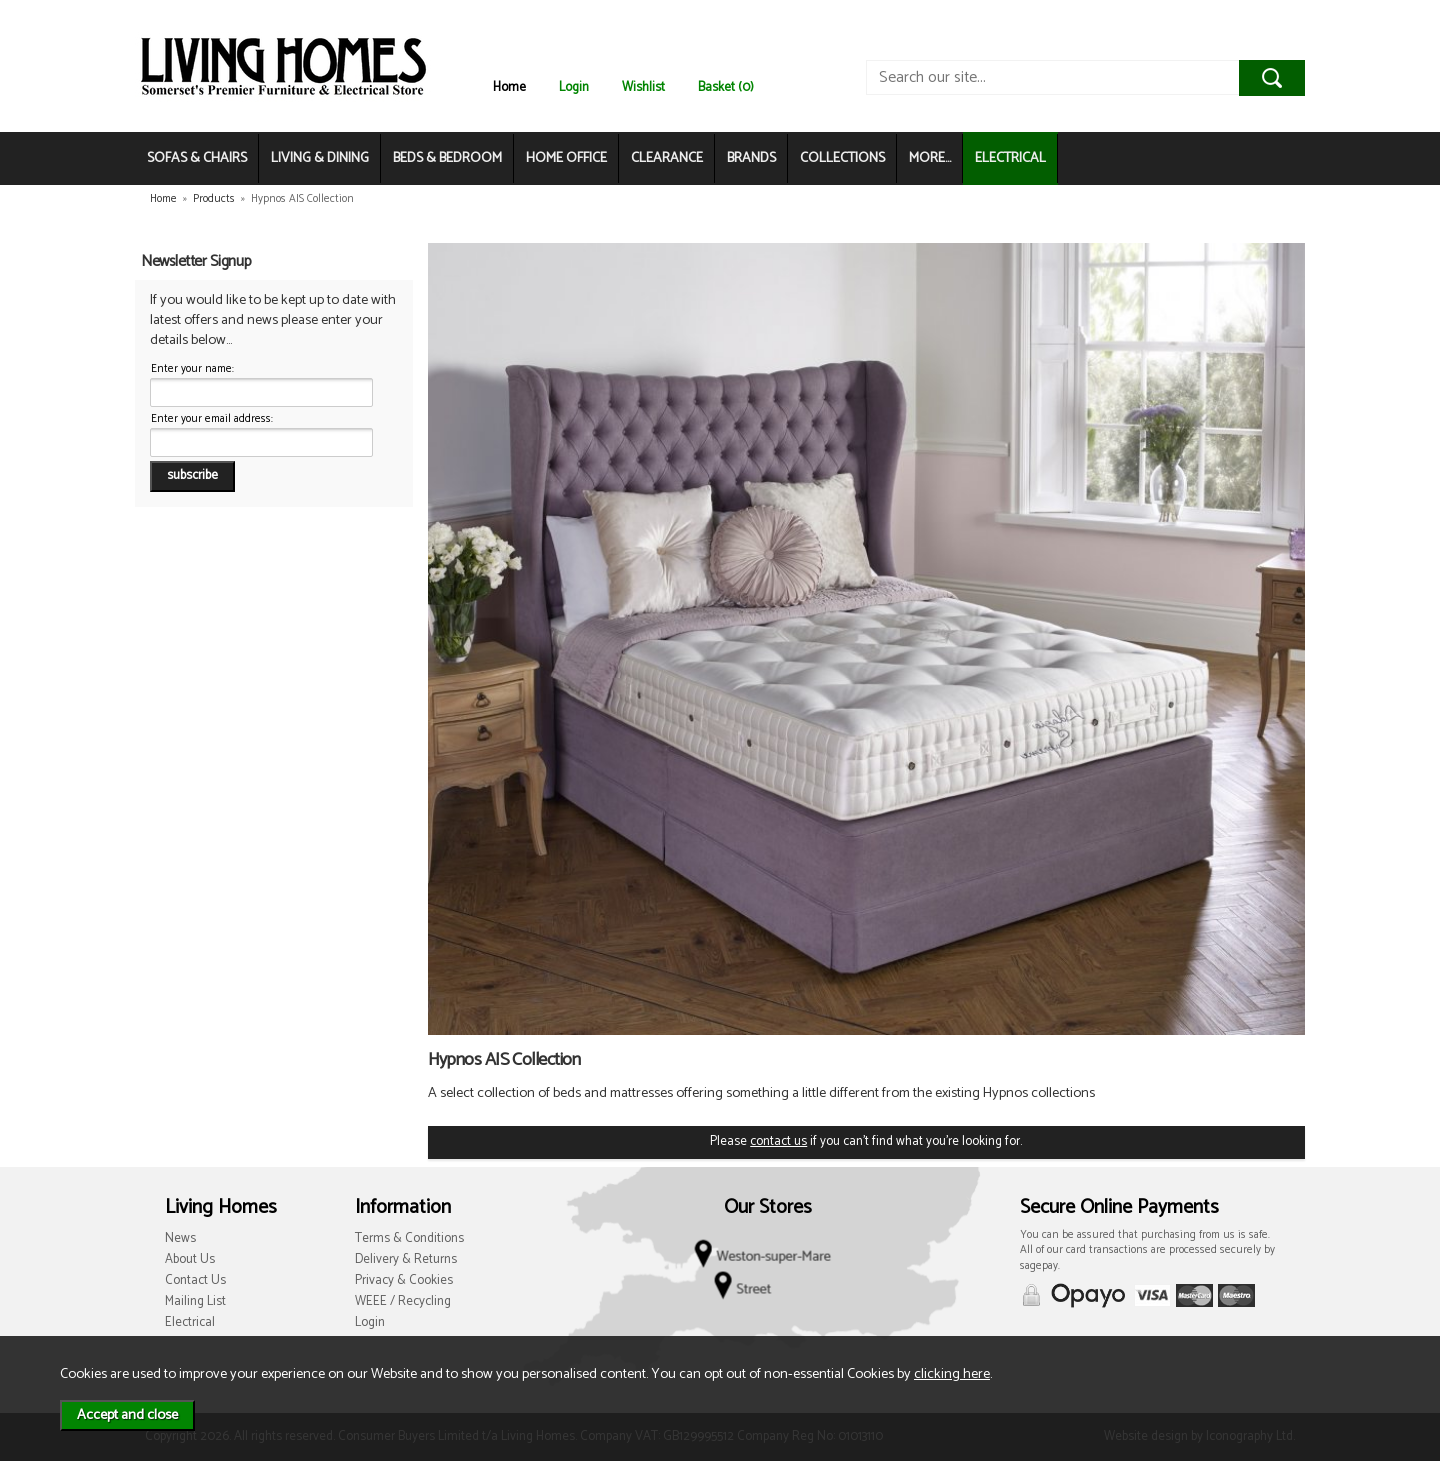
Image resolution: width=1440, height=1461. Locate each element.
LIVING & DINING (320, 158)
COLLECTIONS (842, 158)
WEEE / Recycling (403, 1301)
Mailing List (195, 1301)
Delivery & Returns (406, 1259)
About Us (190, 1259)
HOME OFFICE (566, 158)
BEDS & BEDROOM (447, 158)
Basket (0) (726, 87)
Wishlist (643, 87)
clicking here (952, 1374)
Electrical (190, 1322)
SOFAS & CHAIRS (197, 158)
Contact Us (195, 1280)
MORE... (930, 158)
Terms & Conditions (409, 1238)
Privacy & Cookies (404, 1280)
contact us (778, 1141)
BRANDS (751, 158)
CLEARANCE (667, 158)
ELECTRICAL (1010, 158)
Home (509, 87)
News (180, 1238)
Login (574, 87)
